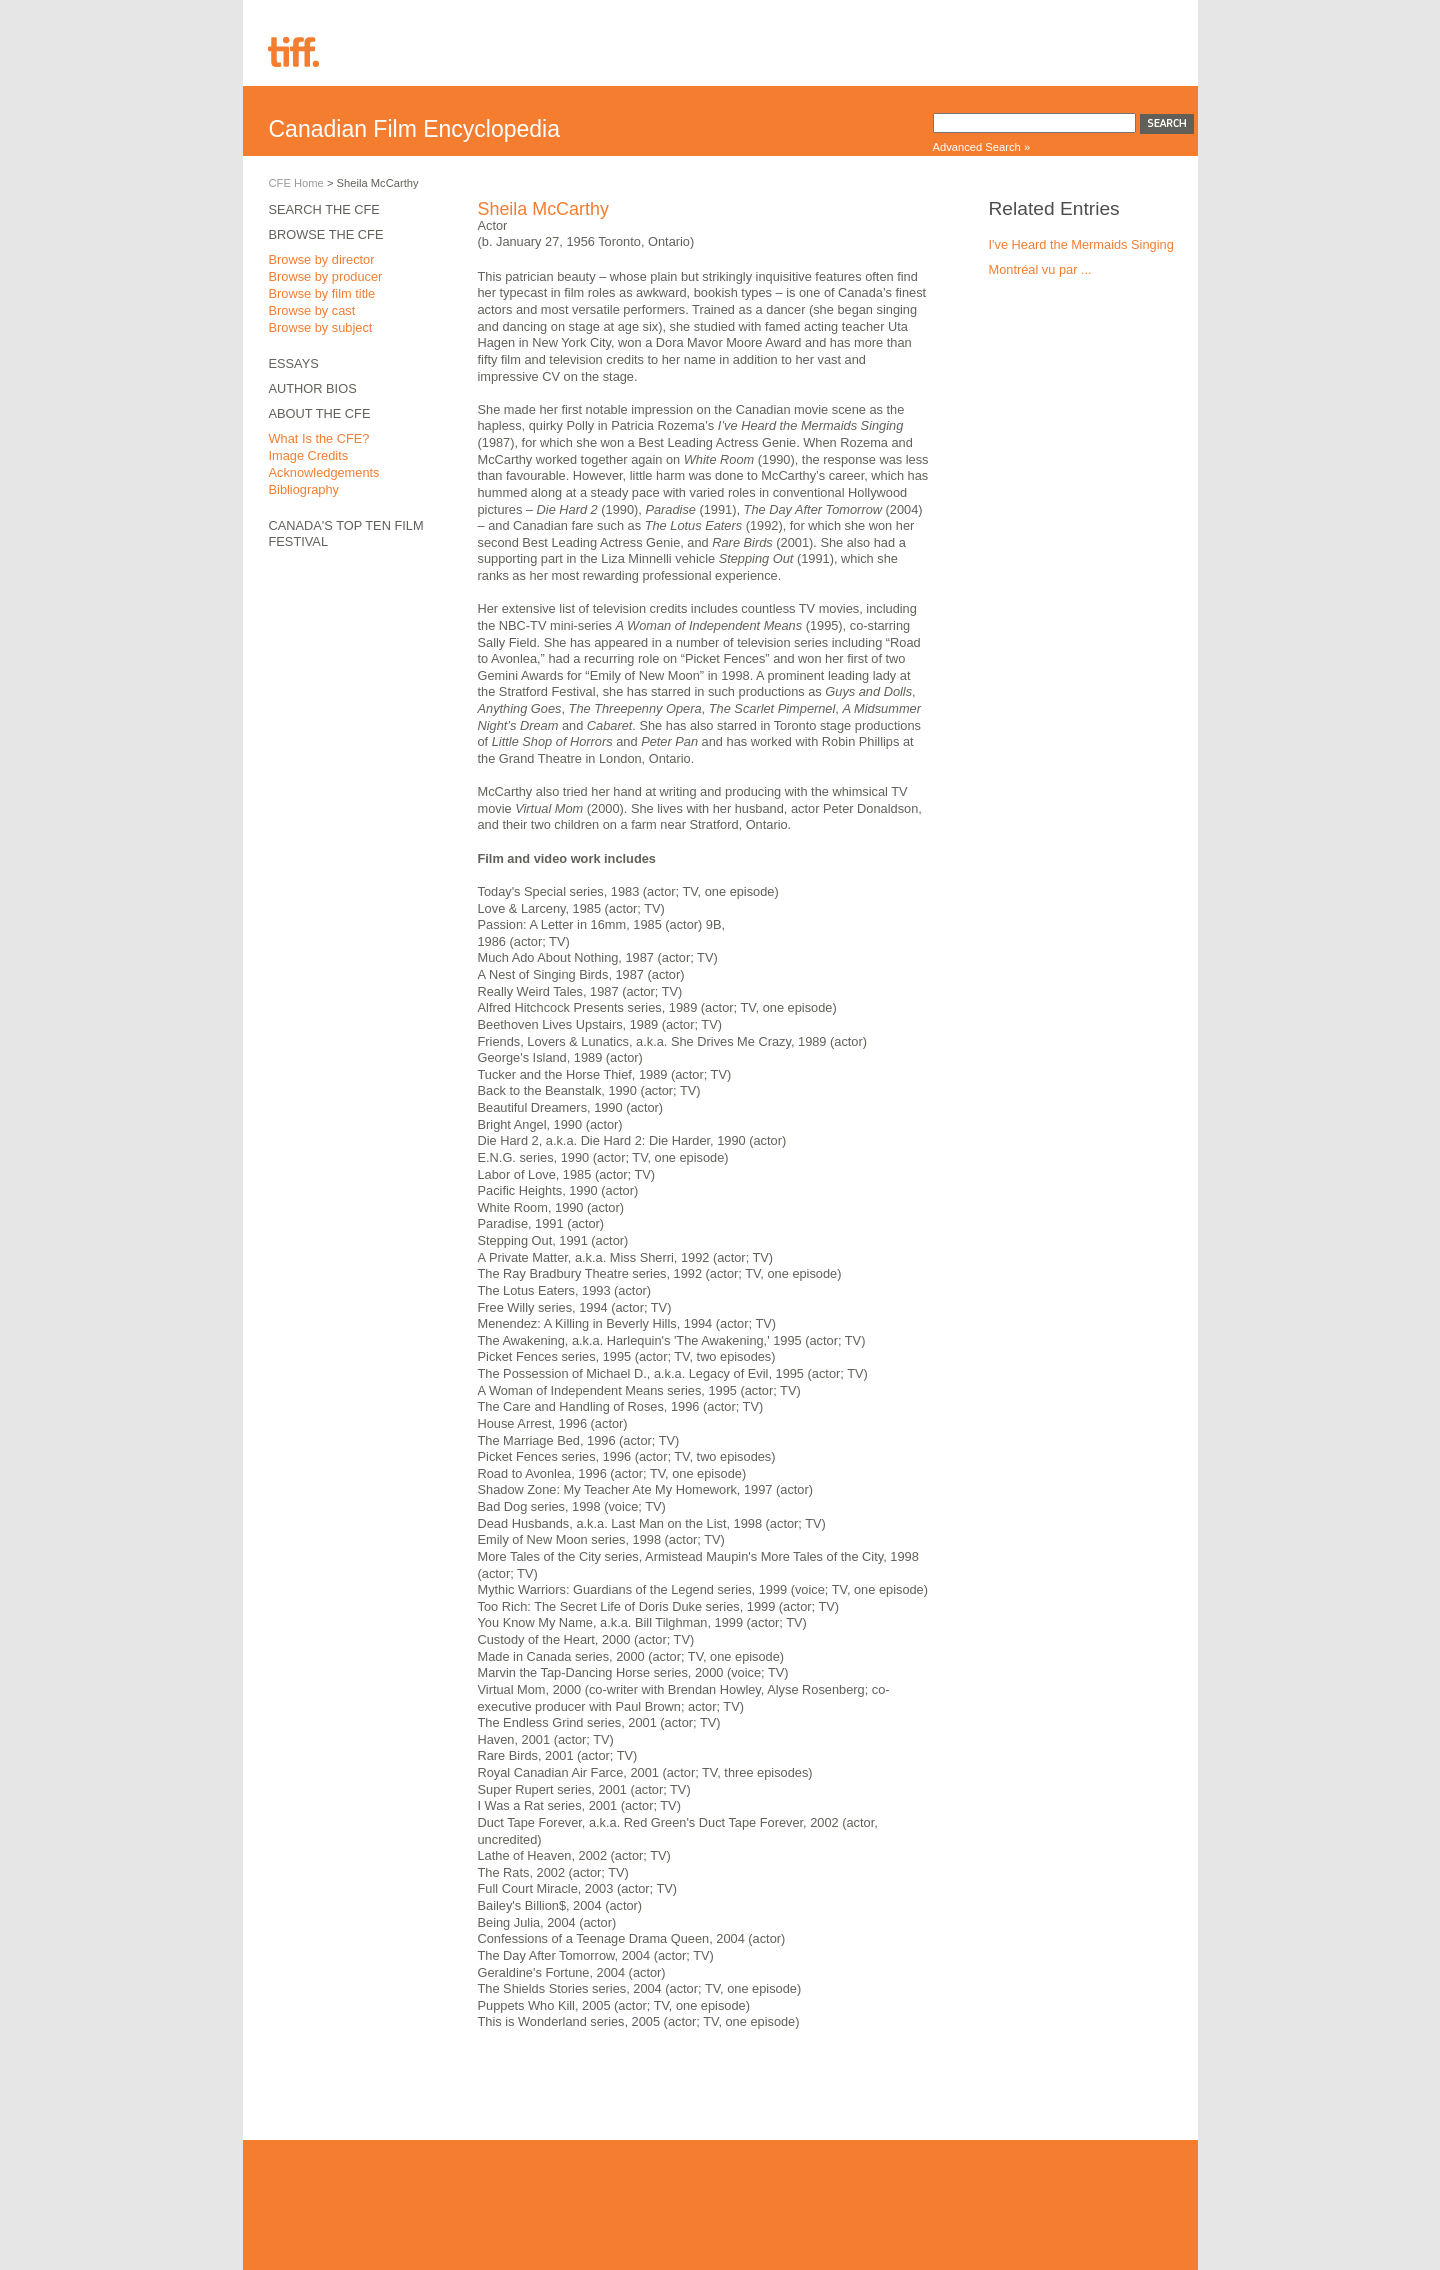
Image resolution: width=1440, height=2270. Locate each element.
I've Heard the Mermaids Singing (1081, 244)
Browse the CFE (326, 234)
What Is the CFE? (319, 438)
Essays (294, 363)
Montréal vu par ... (1040, 269)
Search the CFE (324, 209)
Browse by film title (322, 293)
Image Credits (309, 455)
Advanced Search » (982, 147)
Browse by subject (321, 327)
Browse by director (322, 259)
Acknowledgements (324, 472)
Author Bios (313, 388)
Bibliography (304, 489)
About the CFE (320, 413)
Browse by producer (326, 276)
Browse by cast (312, 310)
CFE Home (296, 183)
